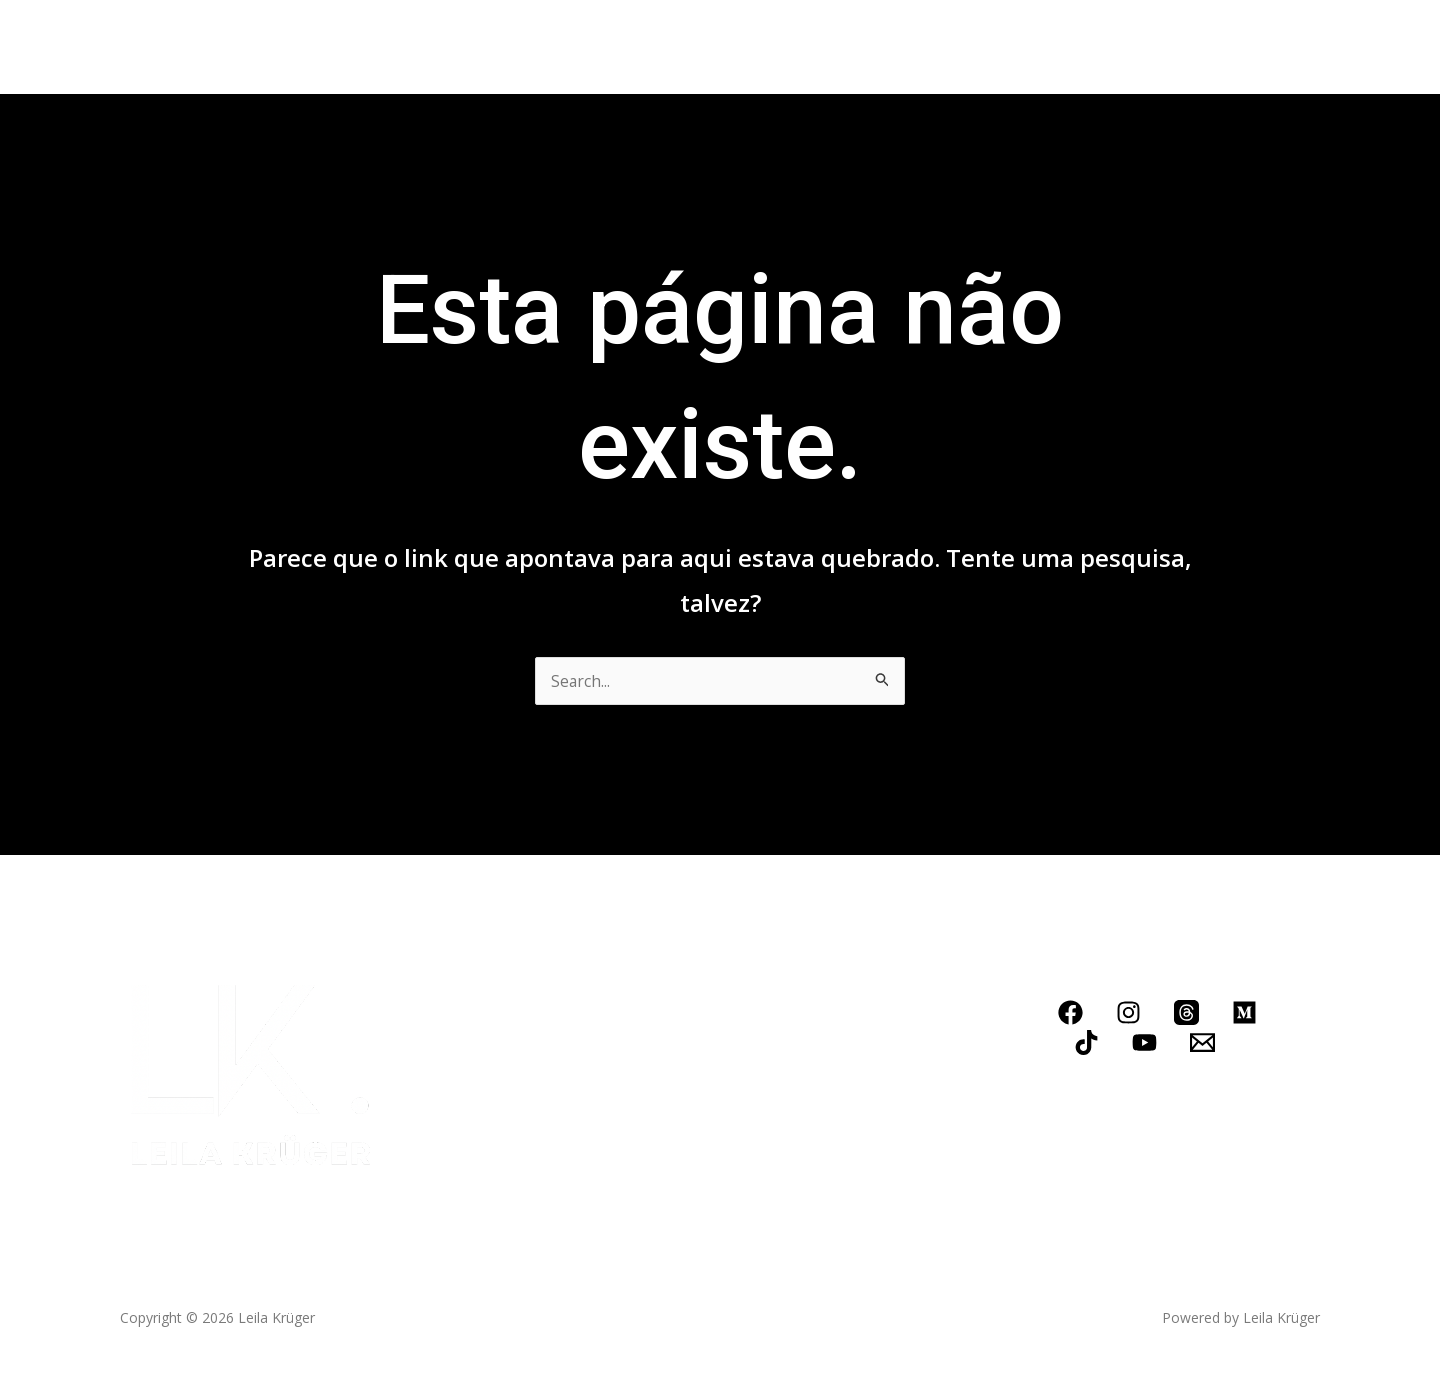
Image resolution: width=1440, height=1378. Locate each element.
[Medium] (1244, 1012)
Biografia (283, 47)
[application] (613, 47)
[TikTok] (1086, 1042)
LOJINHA (848, 47)
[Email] (1202, 1042)
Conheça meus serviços (525, 47)
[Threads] (1186, 1012)
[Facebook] (1070, 1012)
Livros (373, 47)
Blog (672, 47)
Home (194, 47)
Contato (752, 47)
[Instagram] (1128, 1012)
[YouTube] (1144, 1042)
